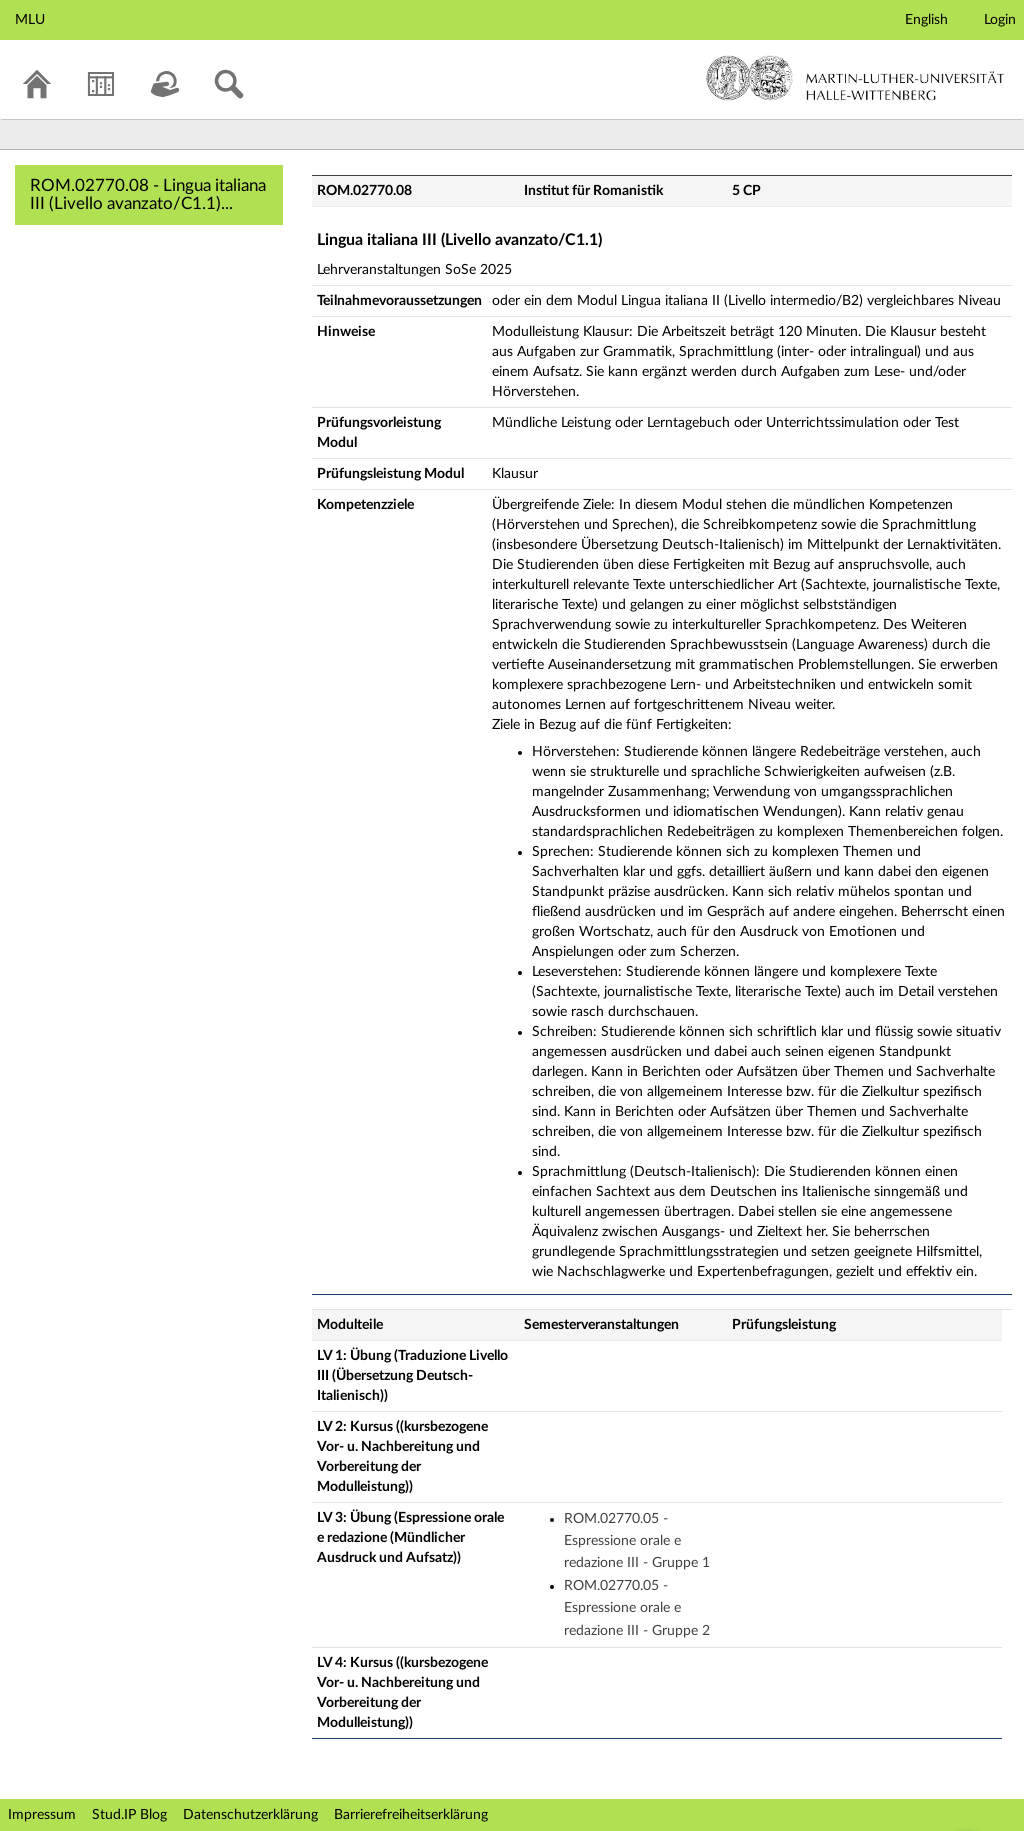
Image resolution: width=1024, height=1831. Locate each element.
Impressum (42, 1815)
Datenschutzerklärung (250, 1815)
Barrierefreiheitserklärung (411, 1815)
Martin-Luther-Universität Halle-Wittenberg (855, 78)
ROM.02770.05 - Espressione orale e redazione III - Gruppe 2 (637, 1608)
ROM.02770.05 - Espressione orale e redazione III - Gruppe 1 (637, 1541)
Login (1000, 20)
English (926, 20)
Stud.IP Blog (129, 1815)
